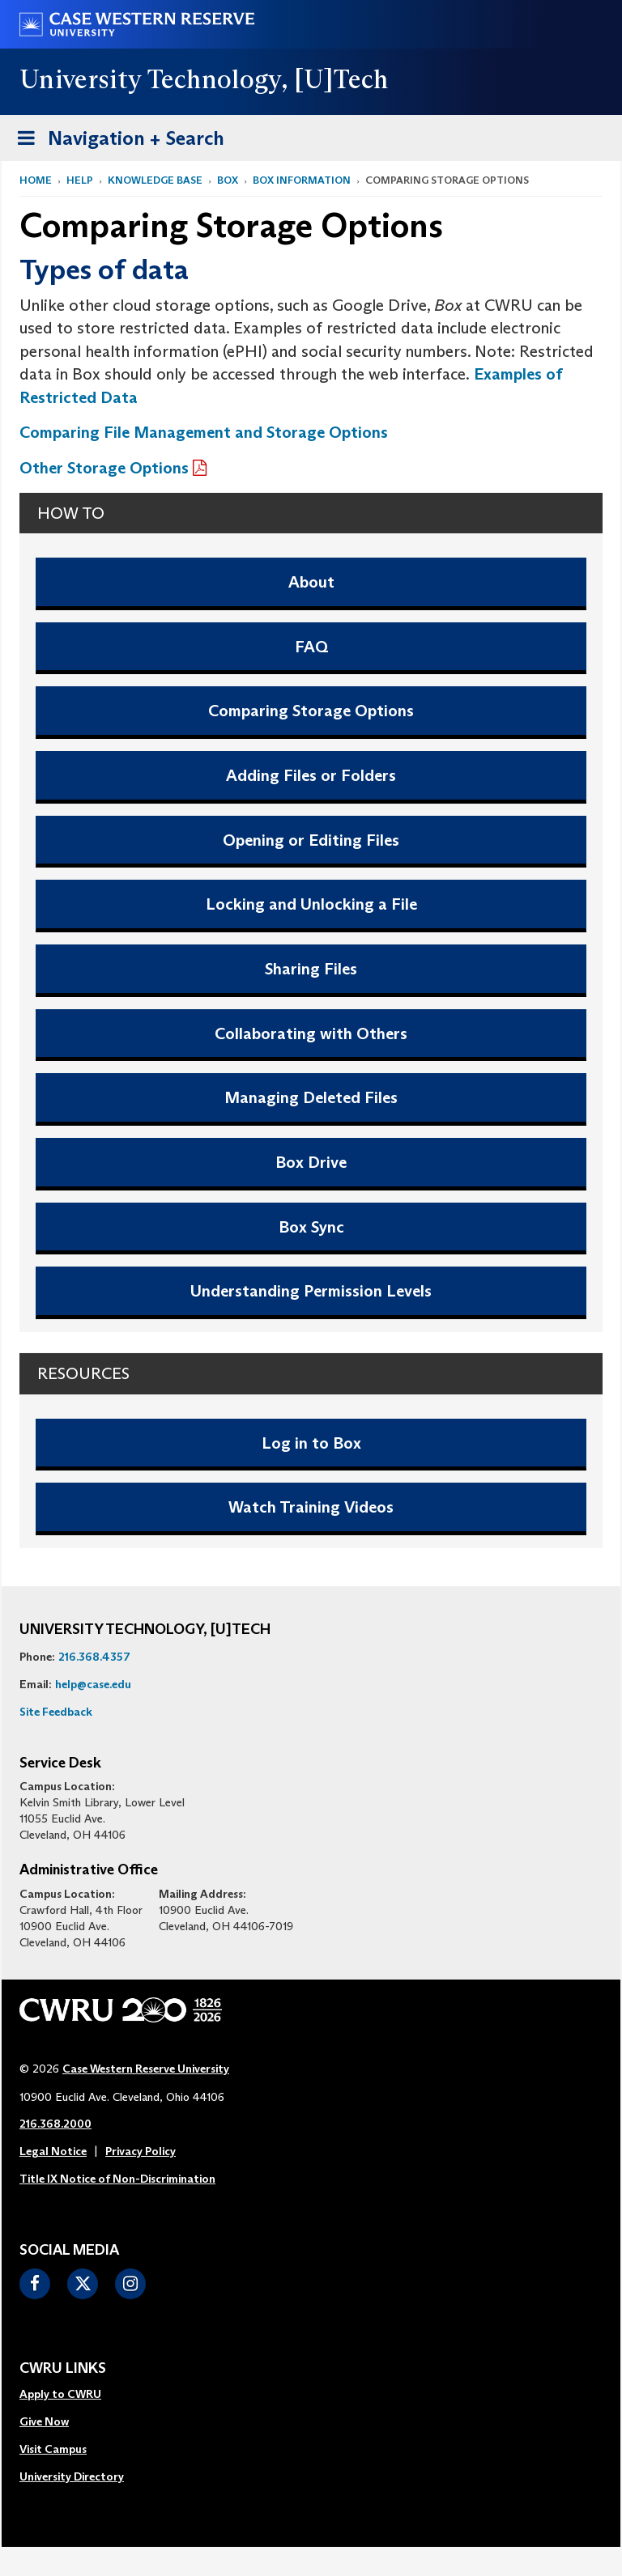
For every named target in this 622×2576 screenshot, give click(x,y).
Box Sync (311, 1227)
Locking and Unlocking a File (311, 904)
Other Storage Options (104, 467)
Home (35, 180)
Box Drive (311, 1162)
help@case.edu (93, 1684)
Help (79, 180)
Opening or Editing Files (311, 840)
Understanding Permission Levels (311, 1291)
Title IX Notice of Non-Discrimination (117, 2178)
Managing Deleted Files (311, 1097)
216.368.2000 (55, 2123)
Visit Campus (53, 2449)
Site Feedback (55, 1711)
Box (227, 180)
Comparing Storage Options (311, 710)
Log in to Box (311, 1443)
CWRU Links (62, 2369)
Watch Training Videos (311, 1507)
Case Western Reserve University (145, 2068)
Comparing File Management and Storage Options (203, 432)
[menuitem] (71, 2395)
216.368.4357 (94, 1656)
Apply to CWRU (60, 2394)
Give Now (44, 2421)
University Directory (71, 2476)
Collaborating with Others (311, 1033)
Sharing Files (311, 968)
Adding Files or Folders (311, 775)
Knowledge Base (155, 180)
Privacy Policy (140, 2151)
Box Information (302, 180)
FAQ (311, 646)
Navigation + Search (115, 141)
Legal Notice (53, 2151)
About (311, 582)
